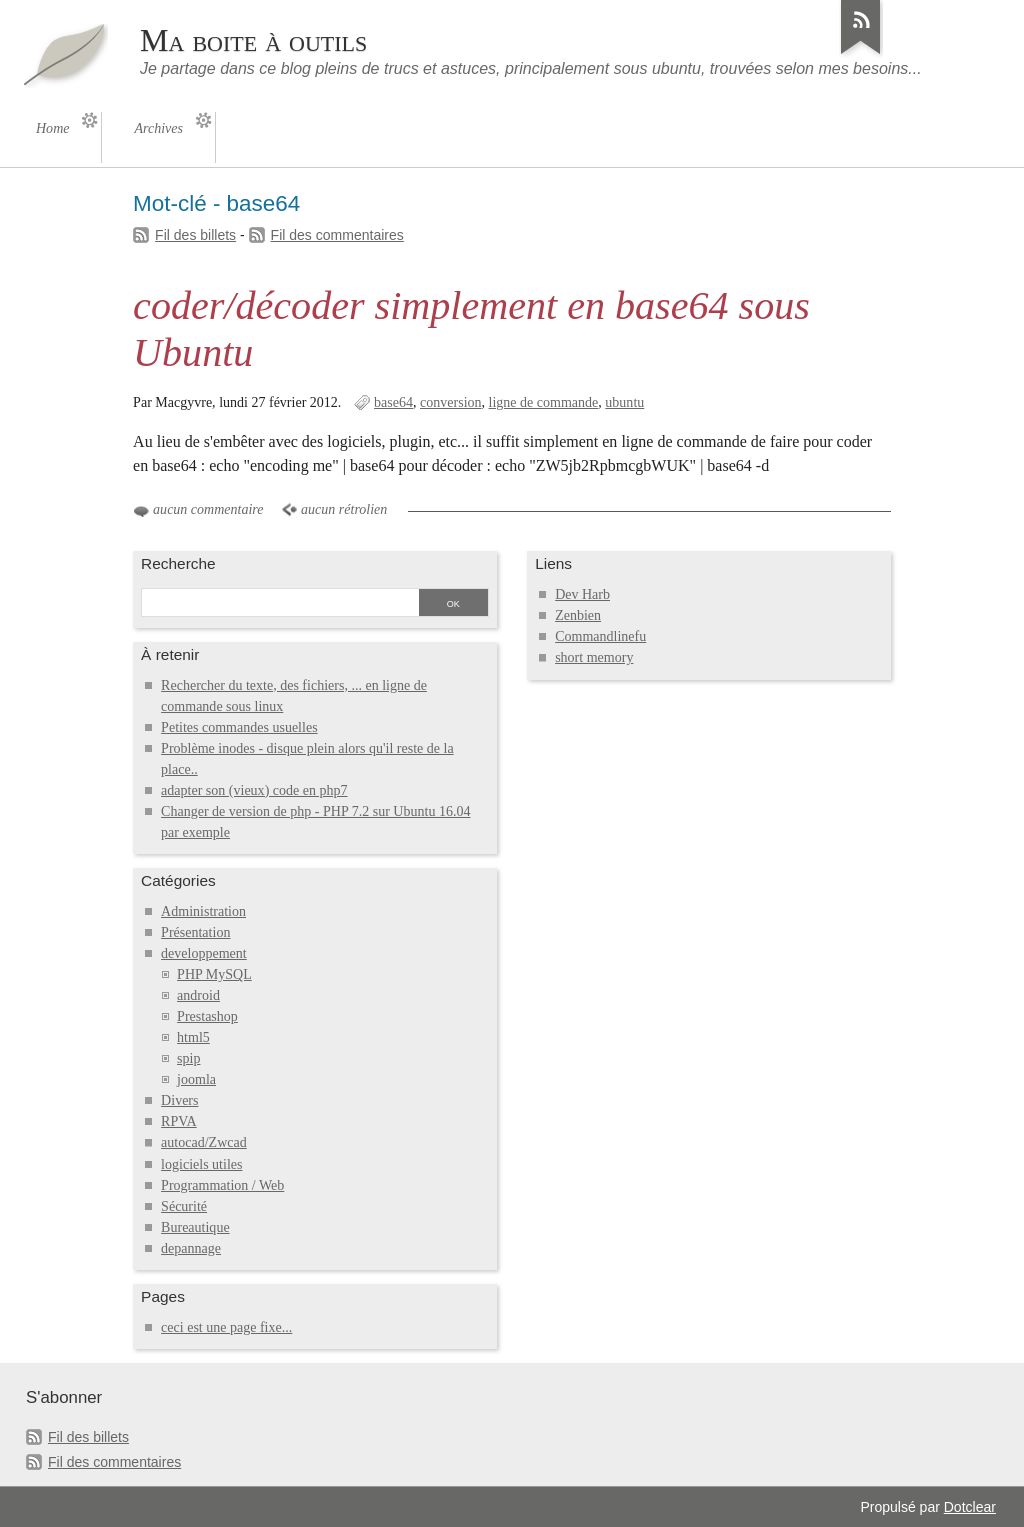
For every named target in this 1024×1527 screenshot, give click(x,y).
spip (188, 1058)
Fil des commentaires (337, 235)
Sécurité (184, 1206)
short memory (594, 657)
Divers (179, 1100)
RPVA (179, 1121)
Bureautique (195, 1227)
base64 (393, 402)
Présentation (195, 932)
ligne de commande (544, 402)
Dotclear (970, 1507)
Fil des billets (195, 235)
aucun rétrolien (344, 509)
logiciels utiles (201, 1164)
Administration (203, 911)
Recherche (178, 563)
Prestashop (207, 1016)
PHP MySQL (214, 974)
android (198, 995)
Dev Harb (582, 594)
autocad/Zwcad (204, 1142)
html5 (193, 1037)
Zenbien (578, 615)
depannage (191, 1248)
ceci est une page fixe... (226, 1327)
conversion (451, 402)
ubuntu (624, 402)
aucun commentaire (208, 509)
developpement (204, 953)
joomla (196, 1079)
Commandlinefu (600, 636)
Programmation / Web (222, 1185)
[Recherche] (279, 604)
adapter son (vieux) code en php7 (254, 790)
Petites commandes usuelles (239, 727)
